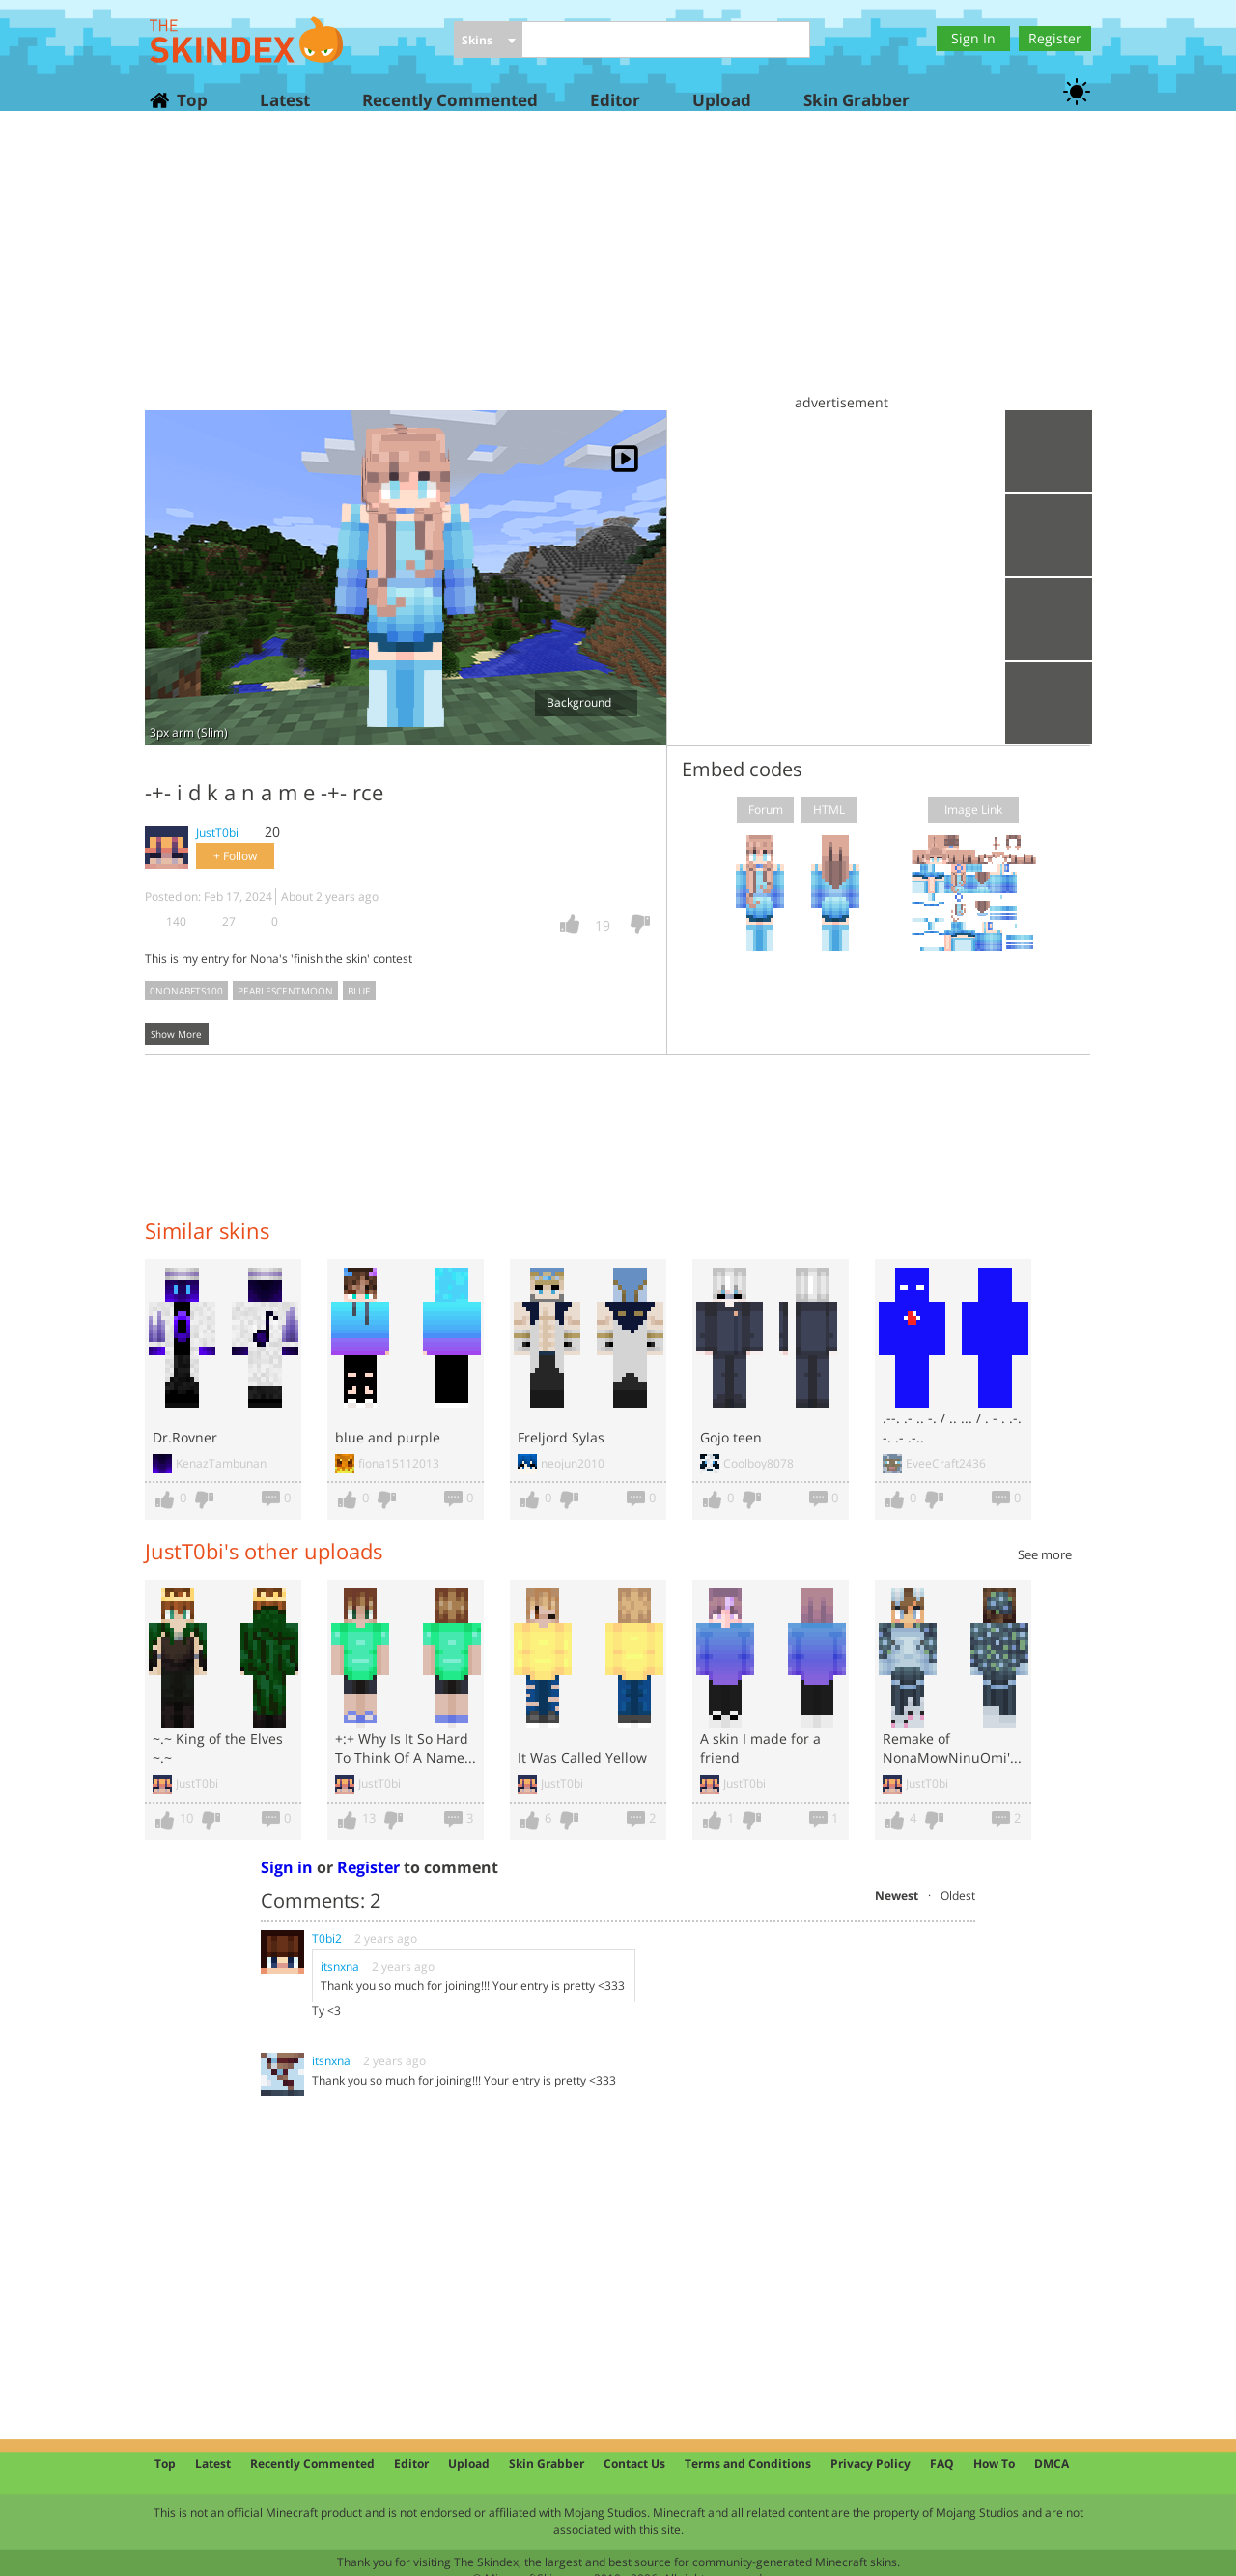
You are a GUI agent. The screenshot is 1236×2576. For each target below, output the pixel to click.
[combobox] (488, 41)
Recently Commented (450, 100)
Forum (765, 809)
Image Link (973, 809)
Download (1048, 535)
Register (1055, 38)
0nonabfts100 (186, 990)
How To (994, 2463)
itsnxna (341, 1966)
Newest (896, 1896)
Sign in (287, 1867)
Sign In (973, 38)
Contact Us (634, 2463)
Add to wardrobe (1048, 619)
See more (1045, 1554)
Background (586, 702)
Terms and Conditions (748, 2463)
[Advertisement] (618, 270)
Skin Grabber (856, 100)
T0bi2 (327, 1938)
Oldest (958, 1896)
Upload (721, 100)
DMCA (1051, 2463)
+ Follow (235, 856)
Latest (285, 100)
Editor (615, 100)
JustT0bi (217, 833)
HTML (829, 809)
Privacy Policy (870, 2463)
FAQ (942, 2463)
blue (359, 990)
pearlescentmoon (285, 990)
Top (191, 100)
